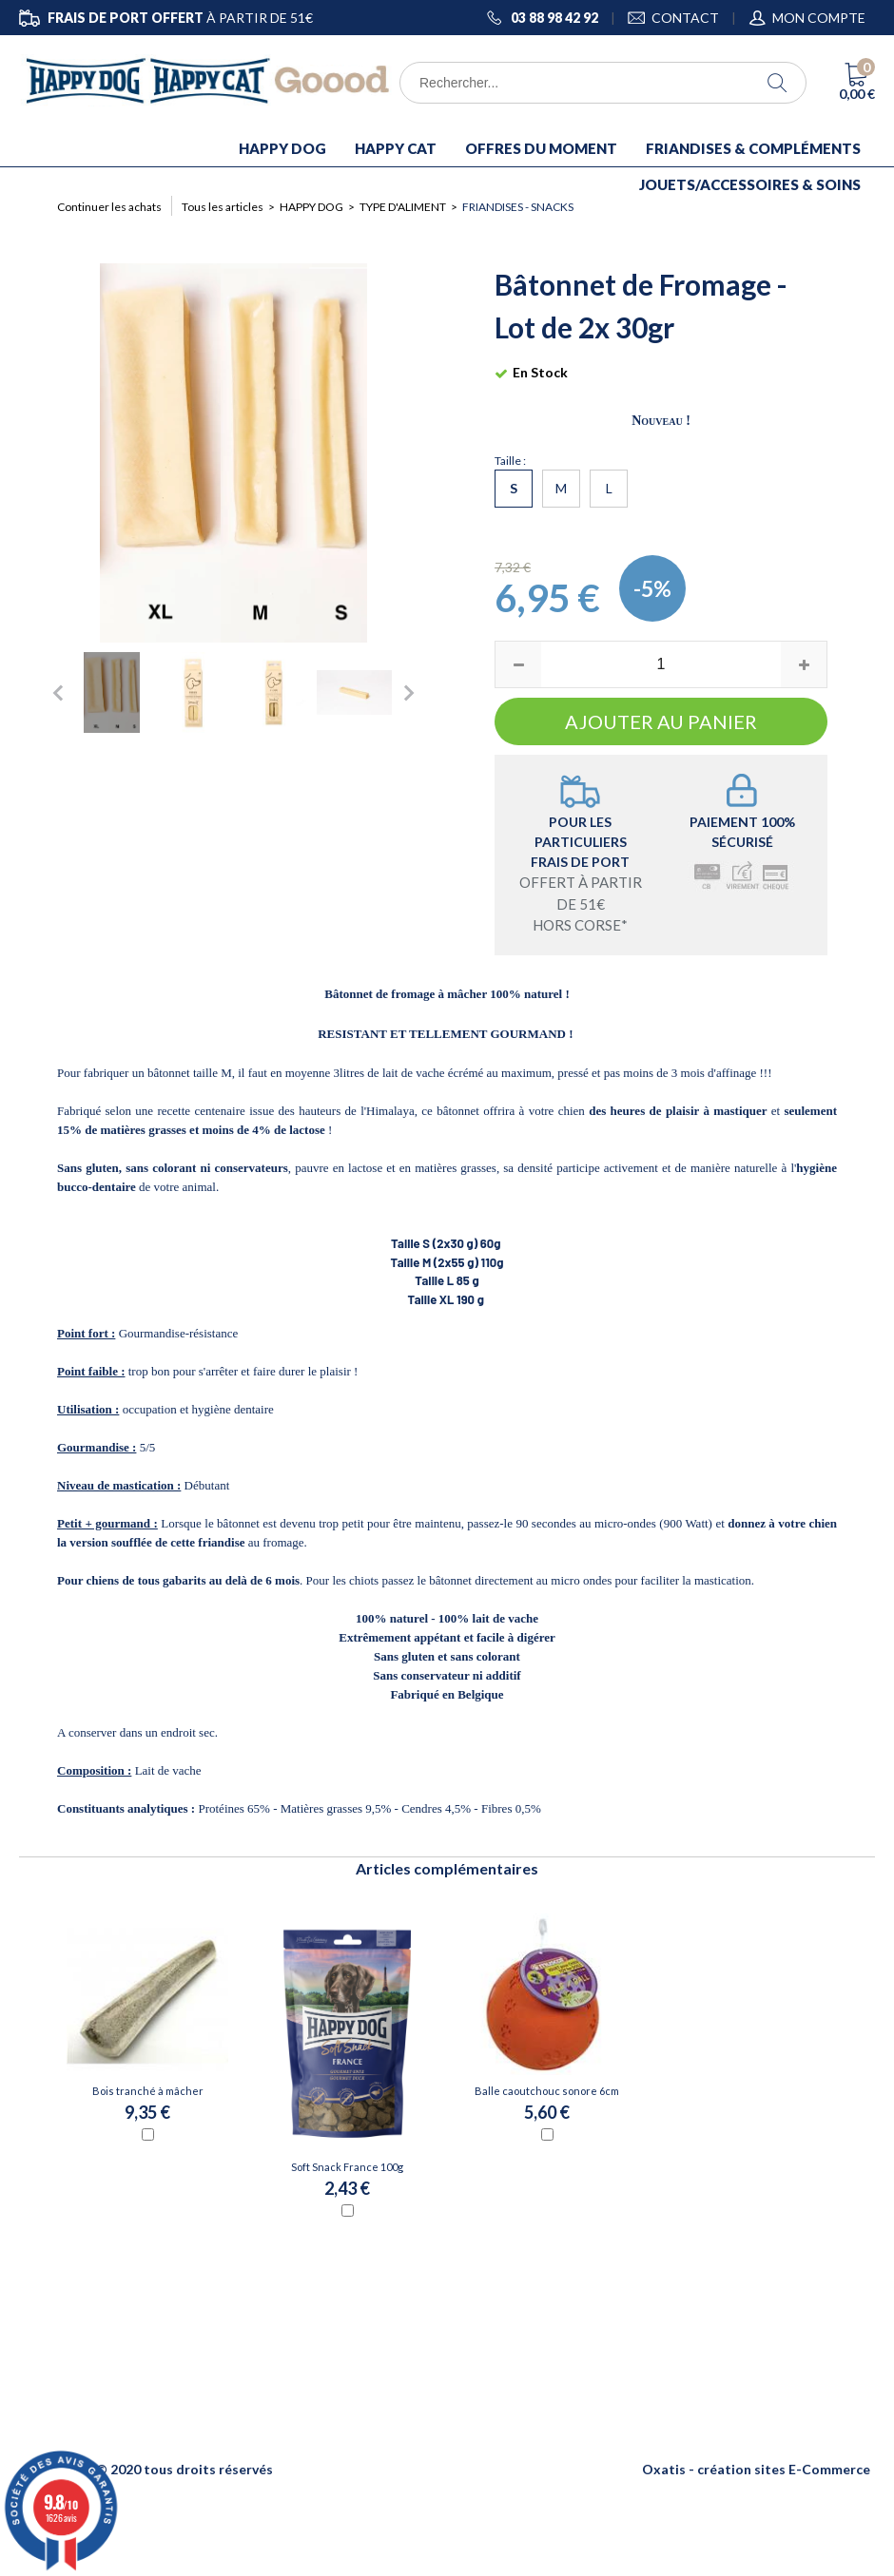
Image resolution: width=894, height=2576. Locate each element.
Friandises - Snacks (517, 207)
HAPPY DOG (282, 148)
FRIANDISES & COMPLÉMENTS (753, 148)
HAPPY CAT (396, 148)
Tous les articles (222, 207)
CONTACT (685, 18)
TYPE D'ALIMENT (403, 207)
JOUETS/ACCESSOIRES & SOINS (750, 184)
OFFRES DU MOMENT (541, 148)
